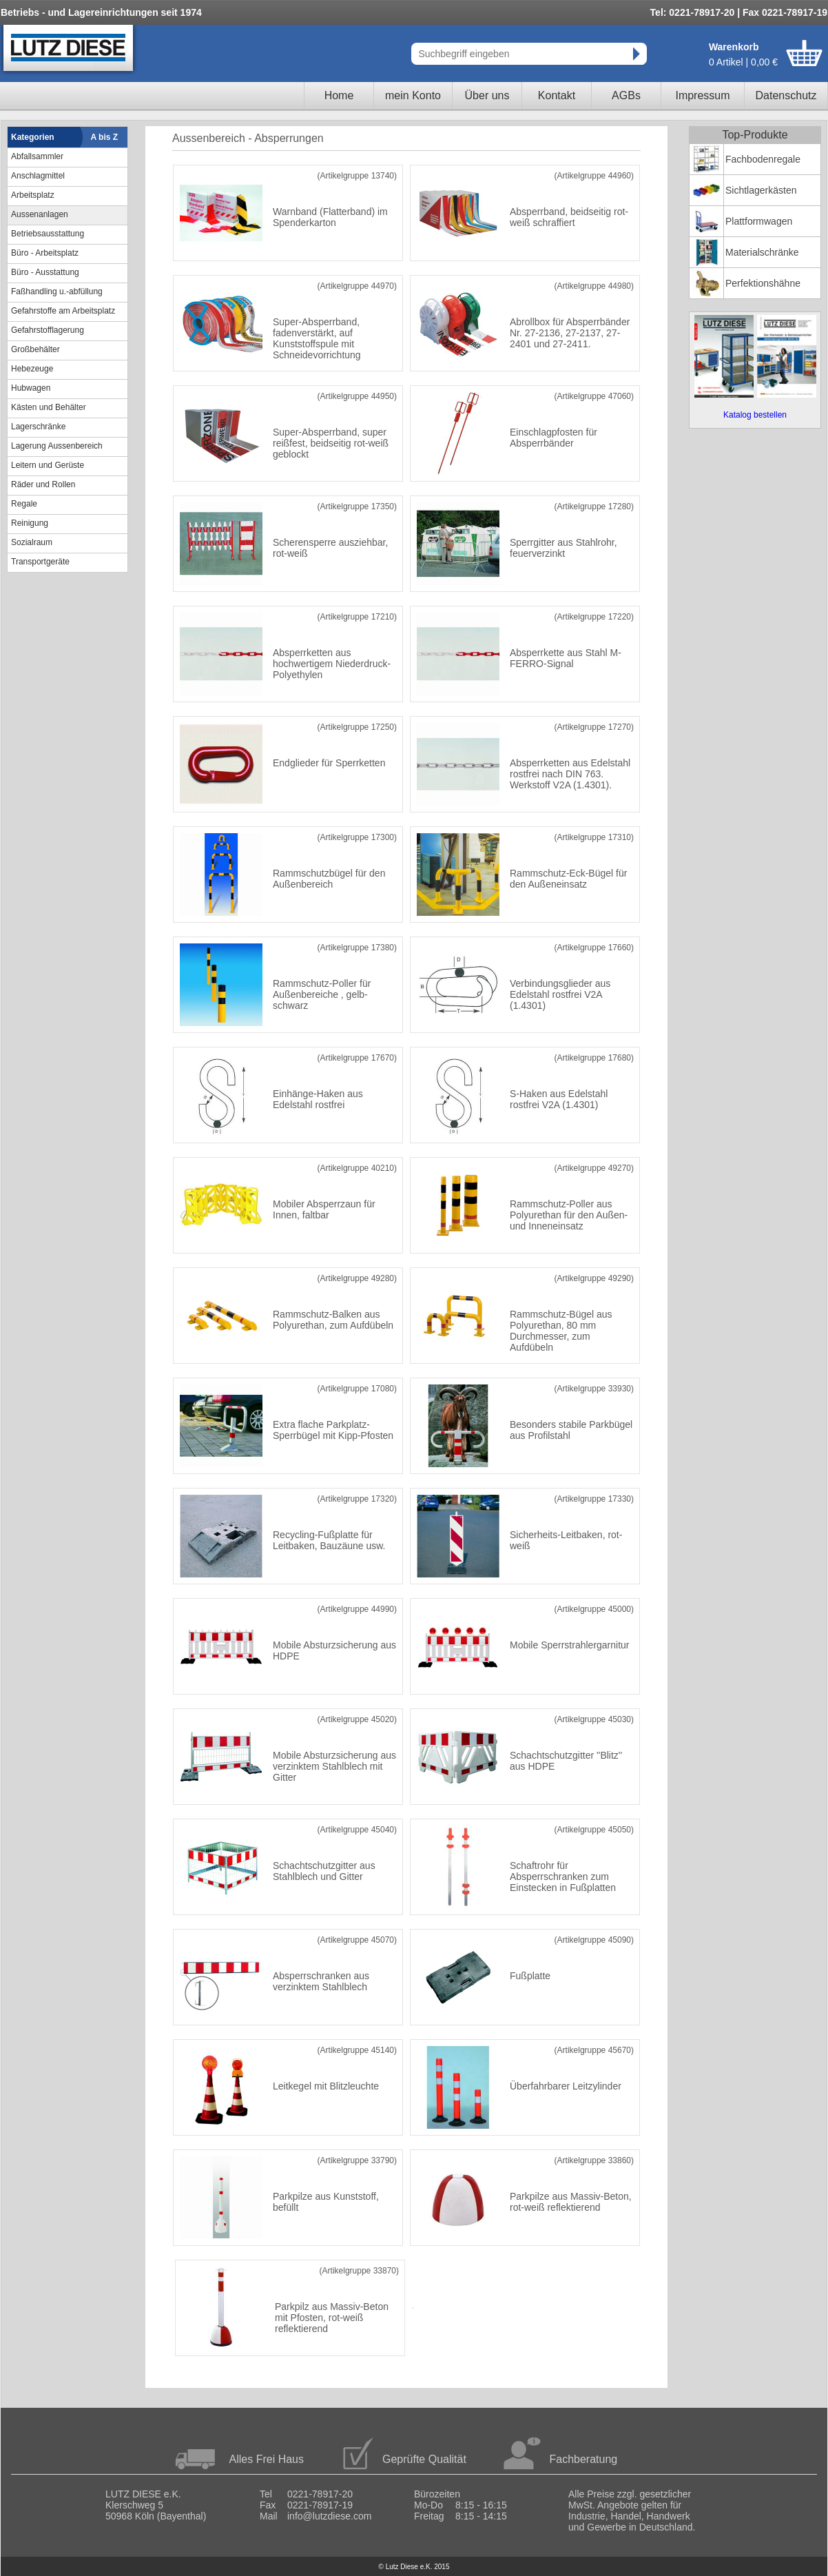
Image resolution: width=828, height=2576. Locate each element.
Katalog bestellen (755, 415)
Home (339, 95)
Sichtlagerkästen (761, 190)
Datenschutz (786, 95)
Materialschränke (762, 252)
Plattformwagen (758, 221)
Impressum (702, 95)
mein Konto (413, 95)
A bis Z (104, 137)
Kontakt (556, 95)
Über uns (487, 95)
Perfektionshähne (762, 283)
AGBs (626, 95)
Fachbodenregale (762, 159)
